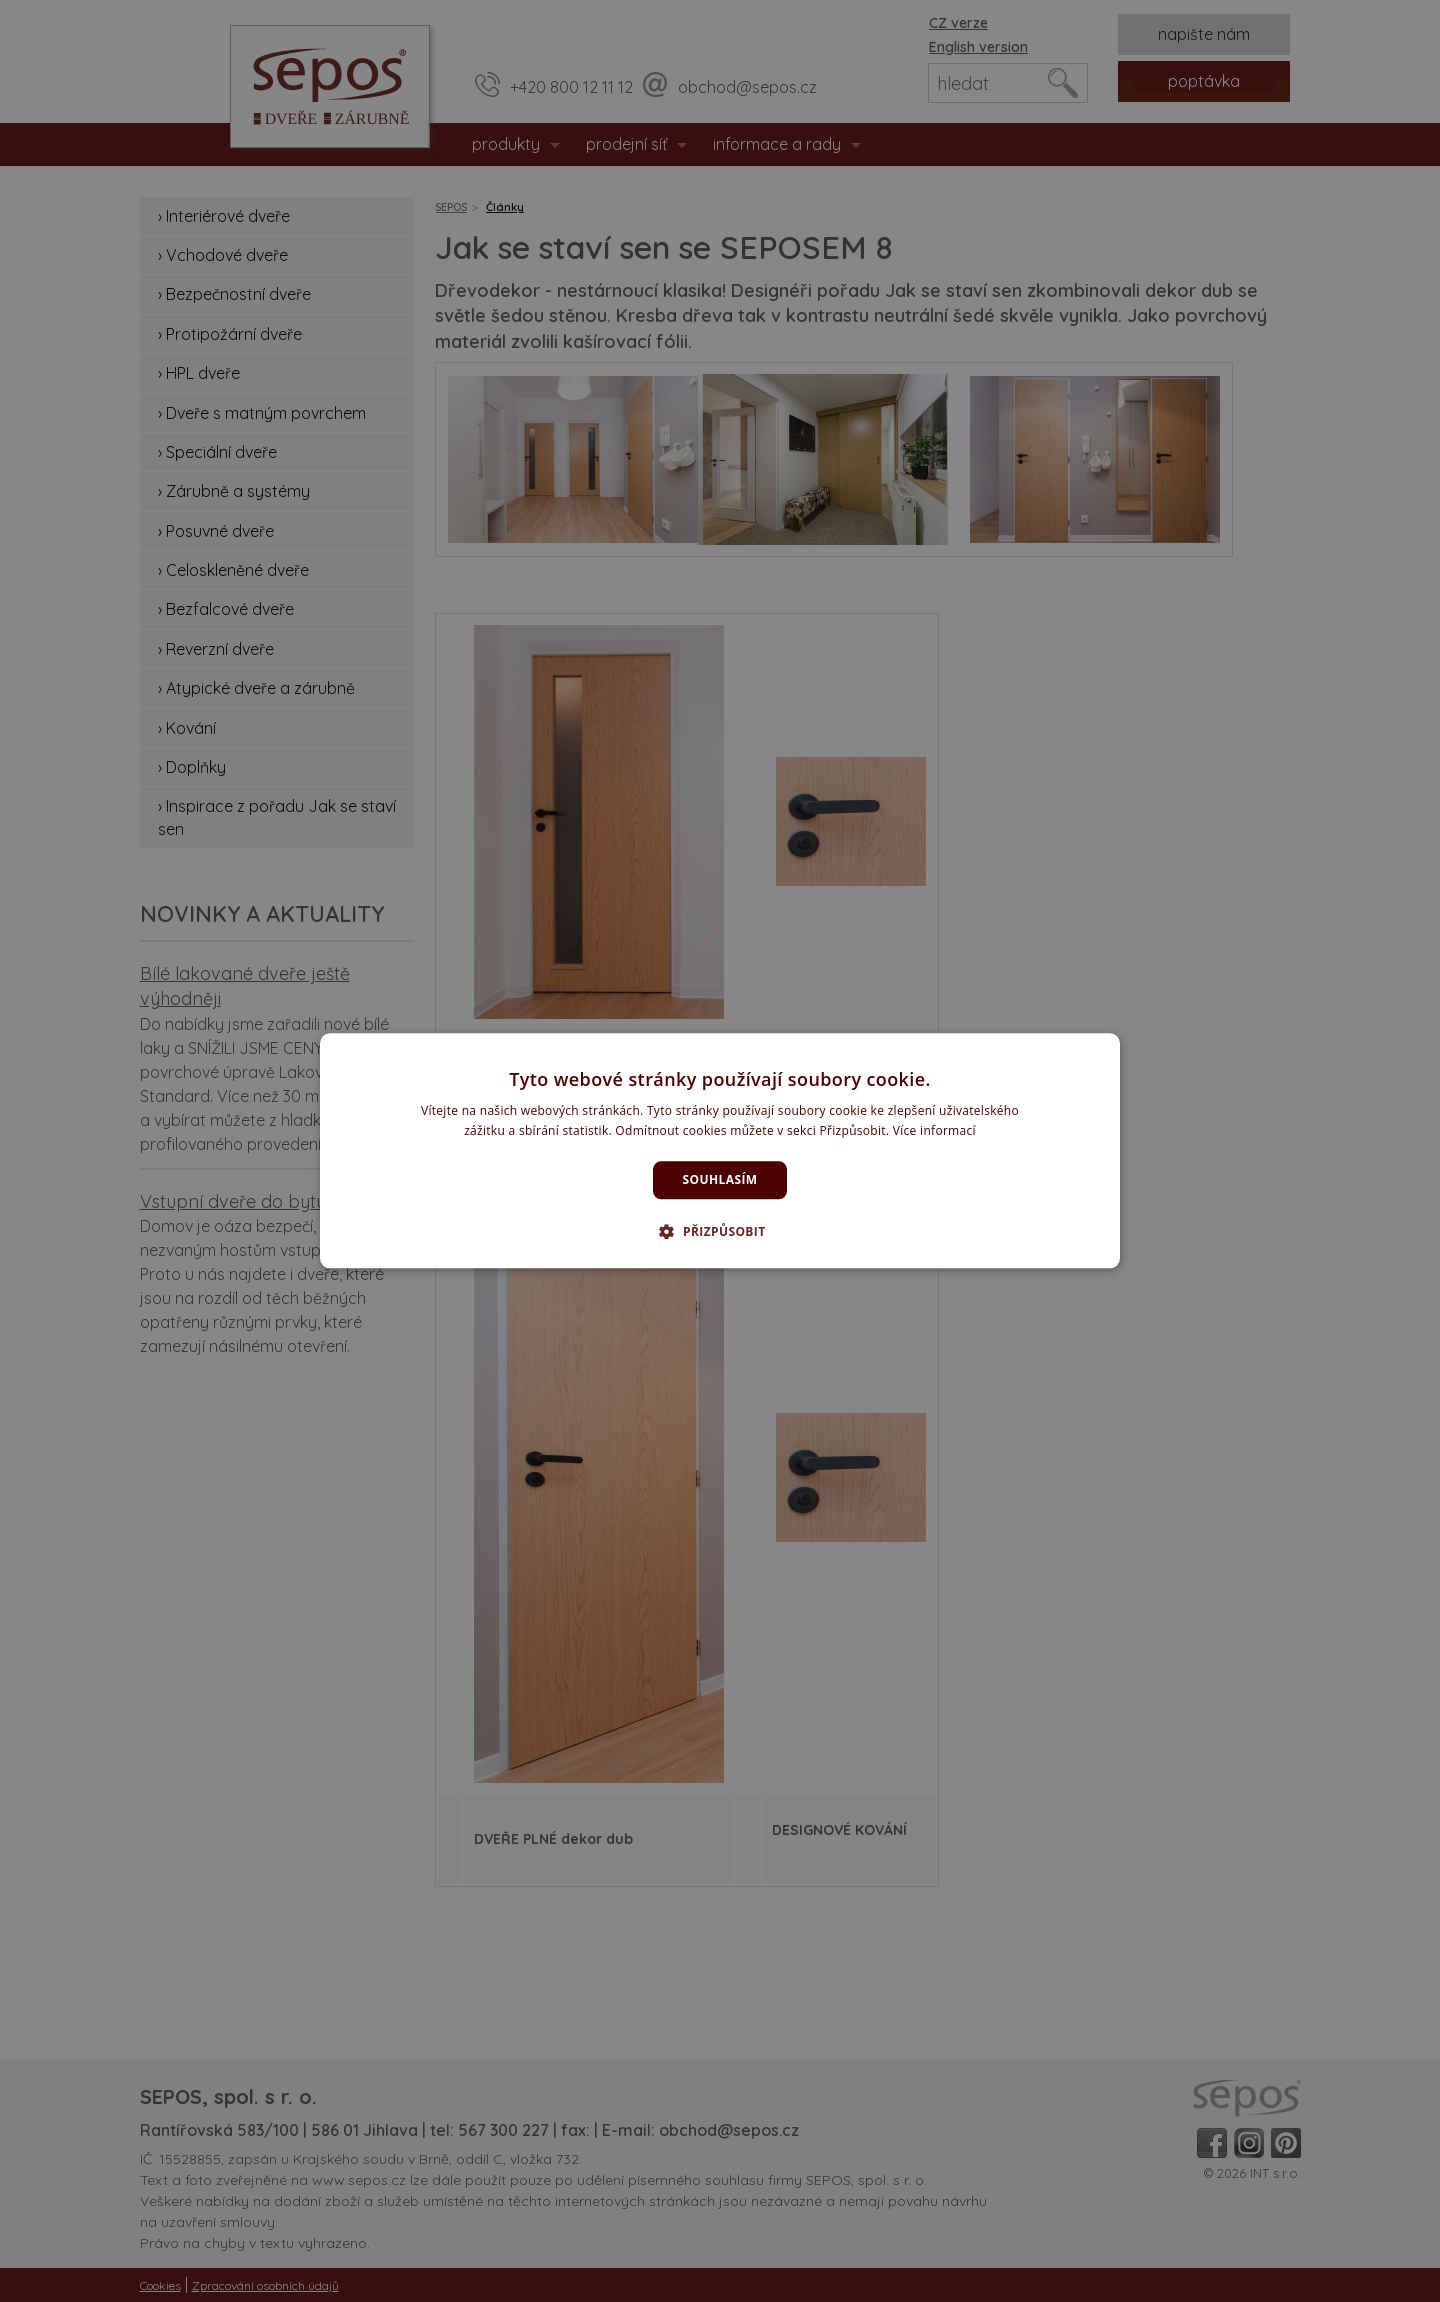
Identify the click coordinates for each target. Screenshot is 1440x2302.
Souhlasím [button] (720, 1179)
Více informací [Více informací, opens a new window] (934, 1131)
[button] (719, 1232)
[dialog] (720, 1150)
